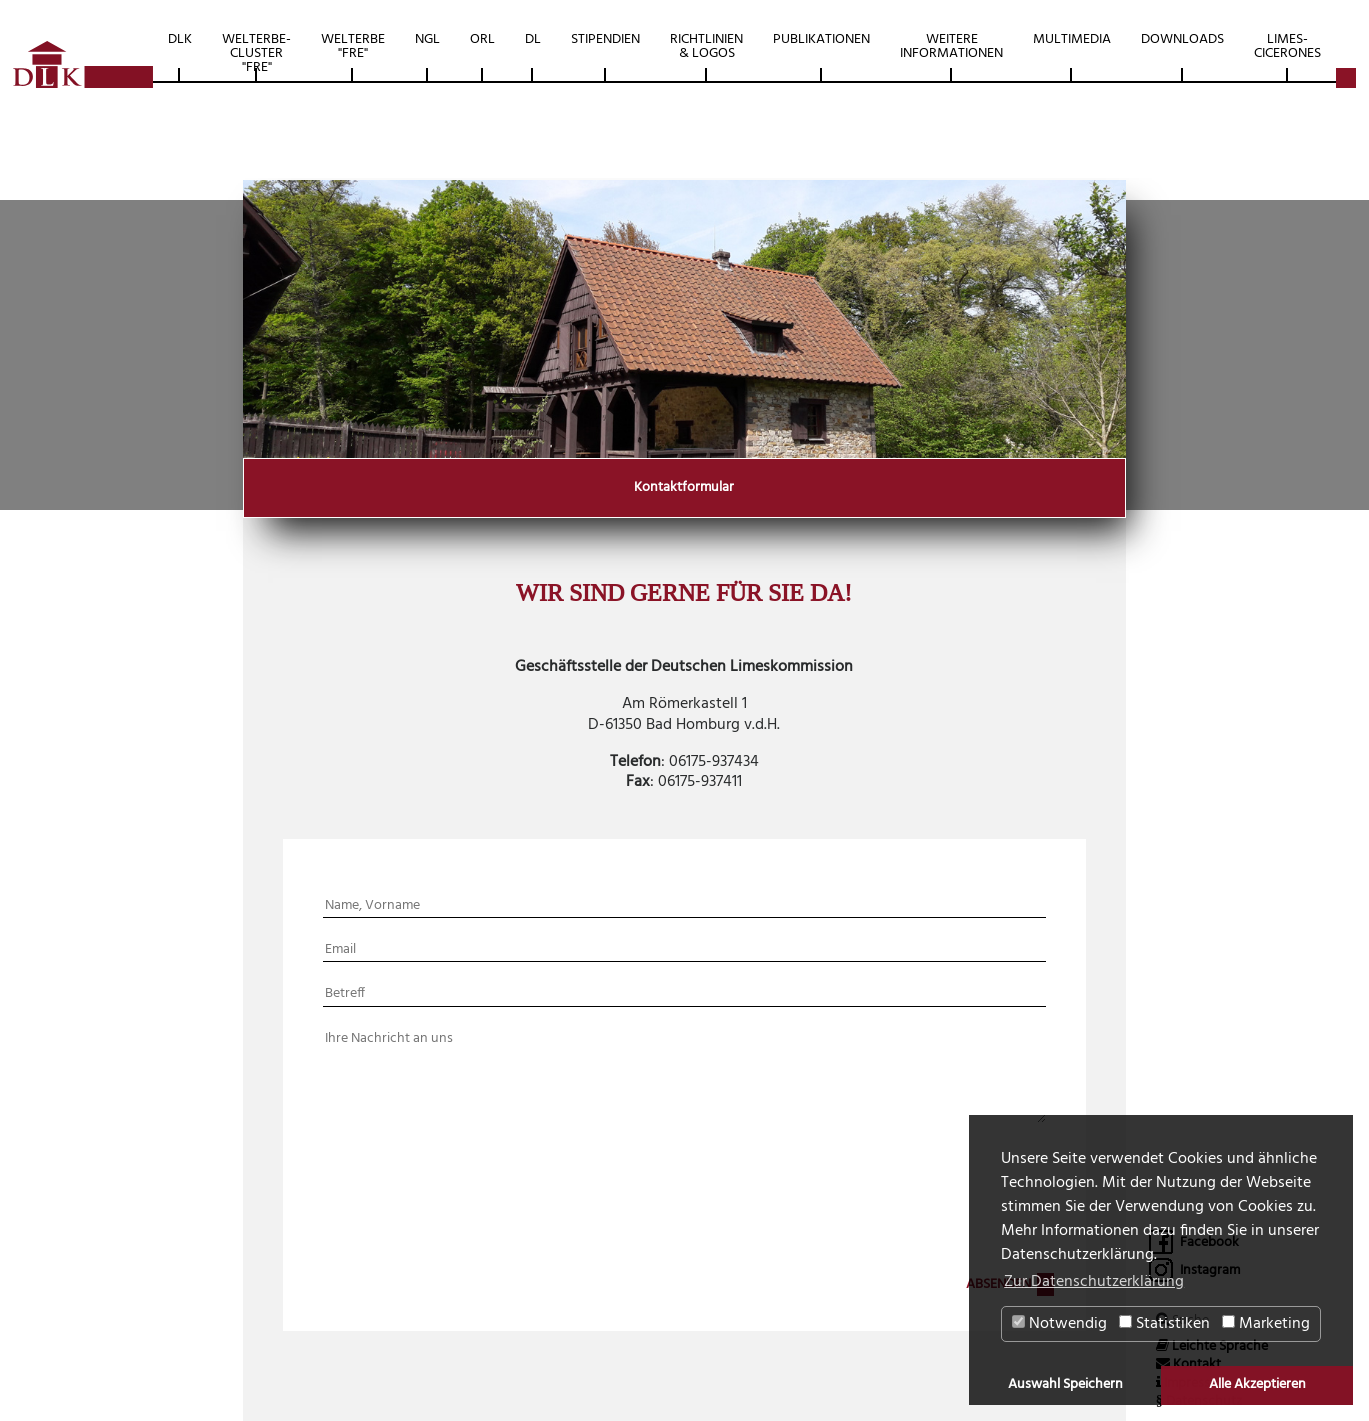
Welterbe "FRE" (353, 46)
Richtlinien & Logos (706, 46)
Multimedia (1072, 39)
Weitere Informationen (951, 46)
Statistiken (1164, 1324)
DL (533, 39)
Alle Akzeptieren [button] (1257, 1384)
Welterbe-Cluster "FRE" (256, 53)
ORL (482, 39)
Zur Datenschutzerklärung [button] (1094, 1282)
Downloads (1182, 39)
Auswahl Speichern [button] (1065, 1384)
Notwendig (1059, 1324)
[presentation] (668, 1206)
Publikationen (821, 39)
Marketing (1266, 1324)
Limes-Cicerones (1287, 46)
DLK (180, 39)
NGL (427, 39)
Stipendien (605, 39)
